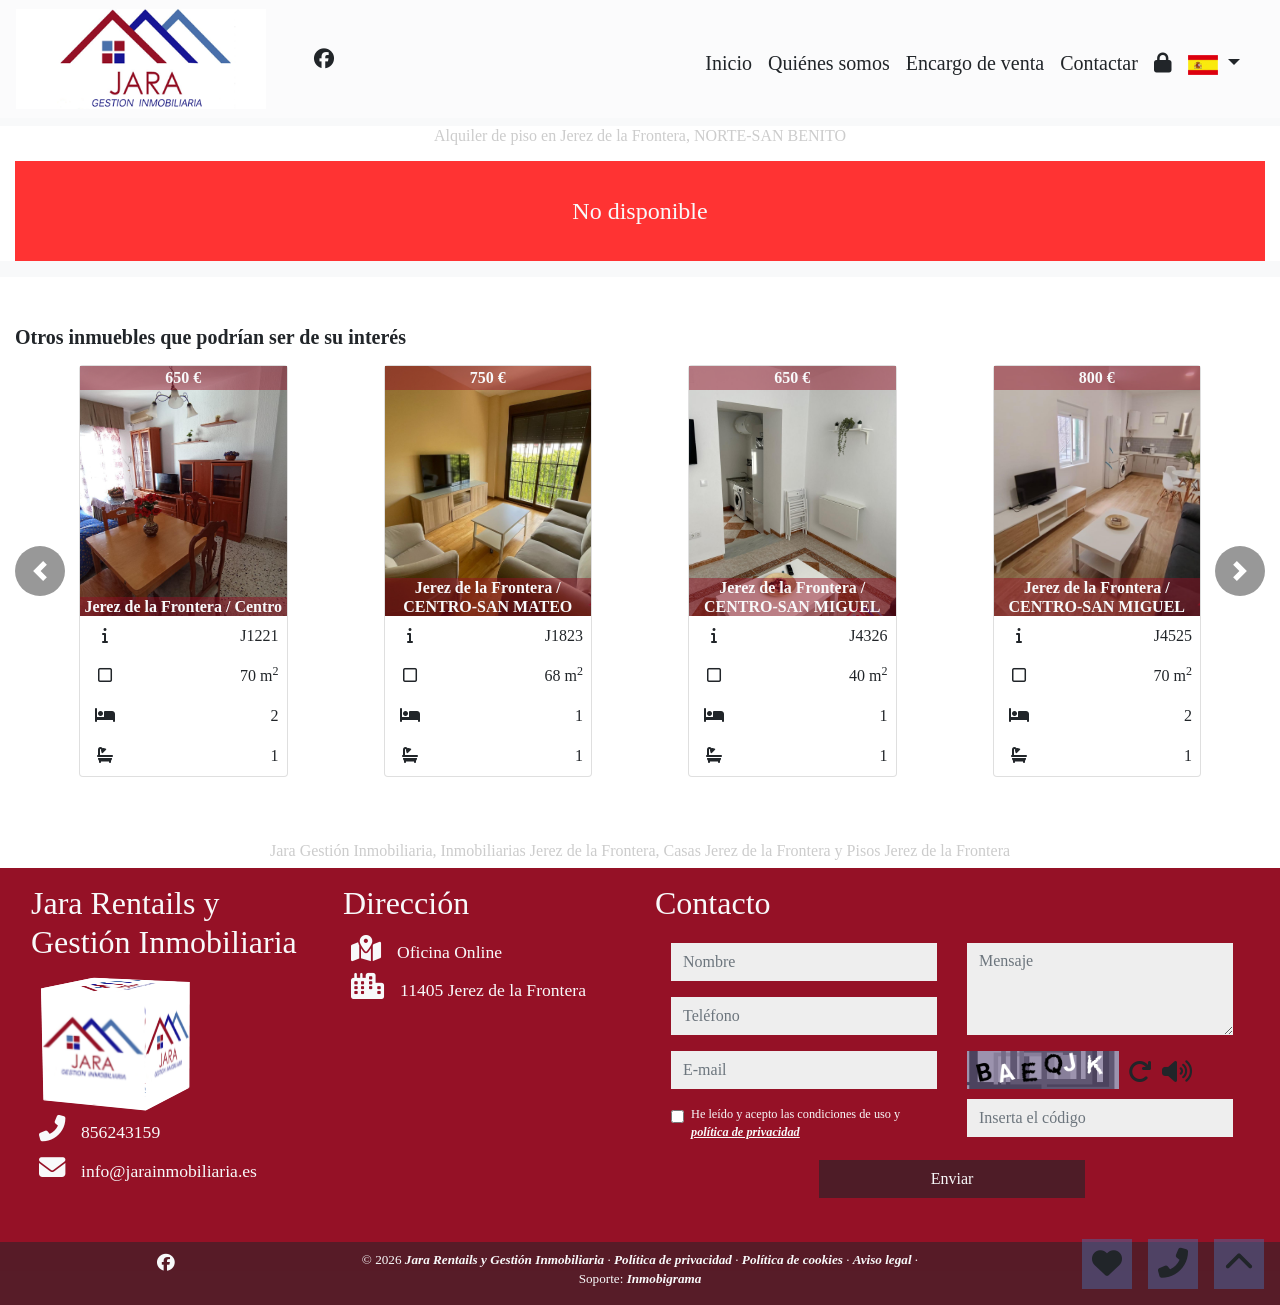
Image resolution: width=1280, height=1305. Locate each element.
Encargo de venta (975, 63)
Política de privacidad (674, 1259)
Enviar (952, 1178)
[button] (40, 571)
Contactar (1099, 63)
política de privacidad (745, 1132)
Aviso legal (884, 1259)
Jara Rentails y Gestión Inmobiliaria (506, 1259)
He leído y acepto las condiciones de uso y (795, 1123)
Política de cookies (794, 1259)
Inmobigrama (664, 1278)
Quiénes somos (829, 63)
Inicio (728, 63)
